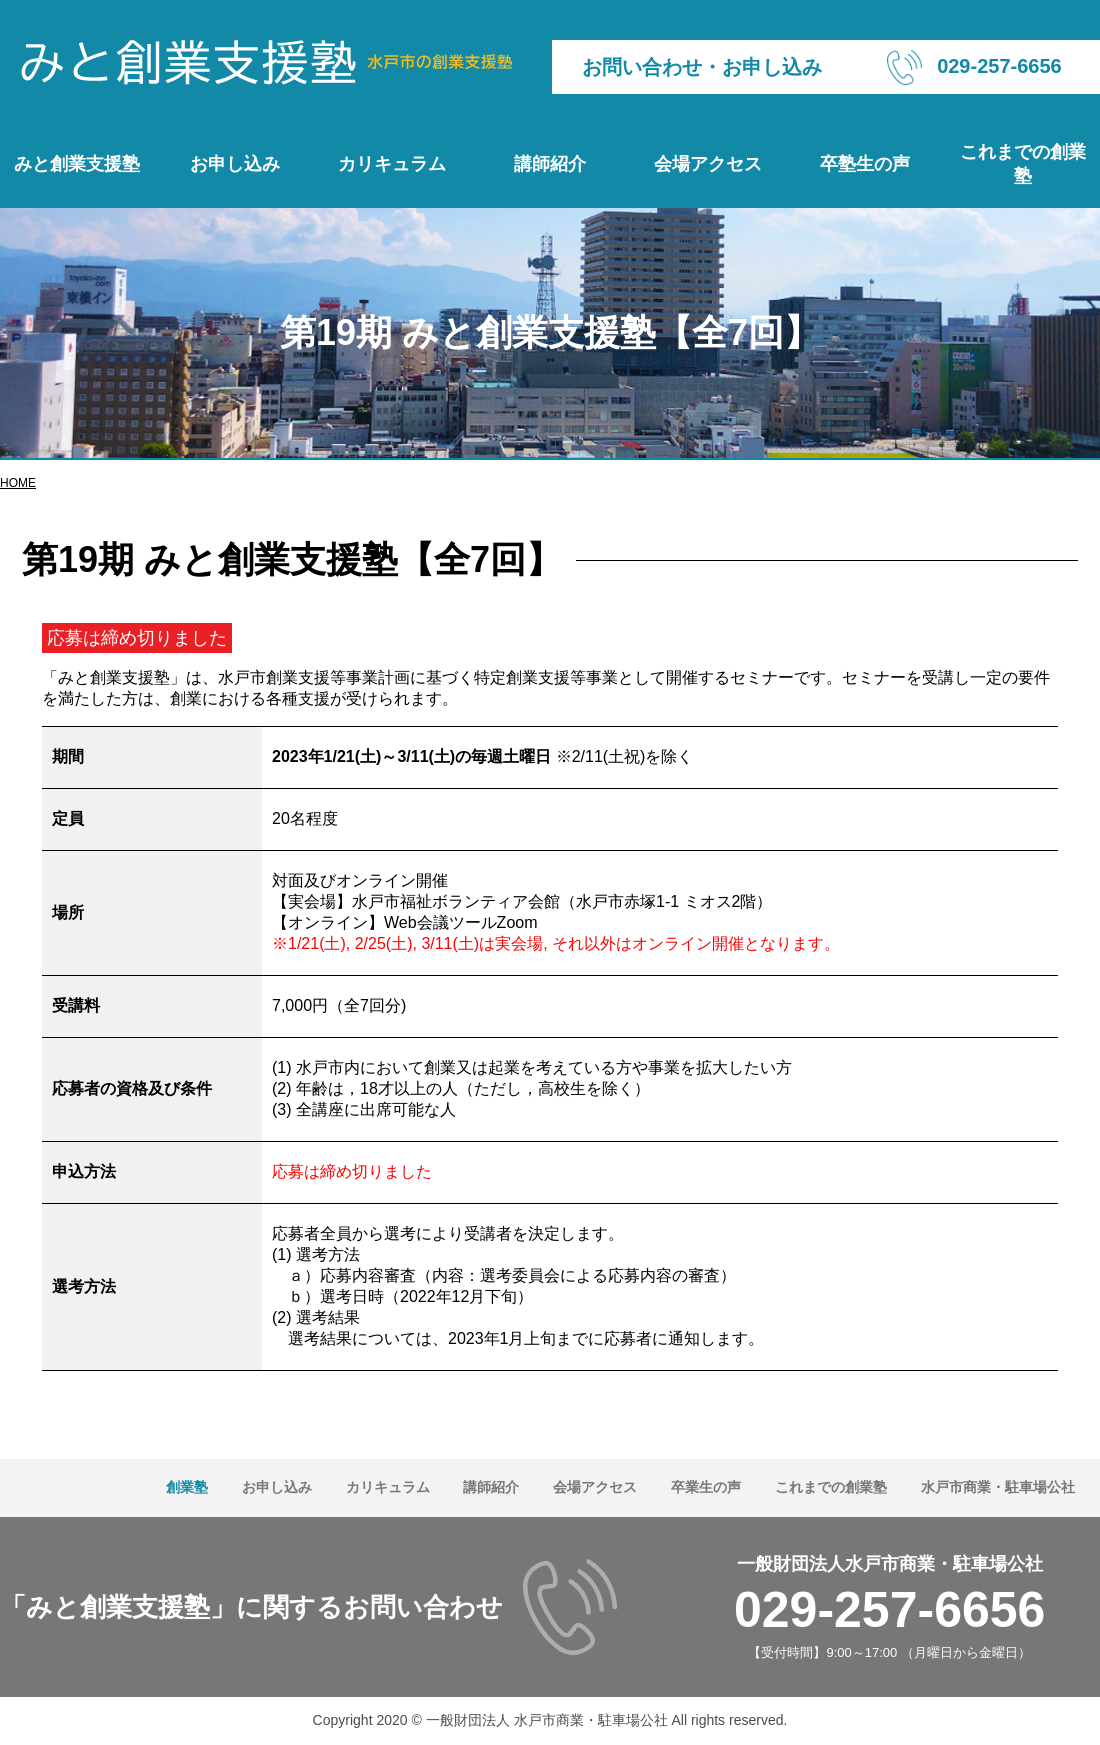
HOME (18, 483)
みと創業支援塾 (77, 164)
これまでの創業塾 (1023, 164)
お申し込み (235, 164)
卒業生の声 (706, 1487)
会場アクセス (708, 164)
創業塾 (187, 1487)
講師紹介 (550, 164)
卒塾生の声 (865, 164)
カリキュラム (392, 164)
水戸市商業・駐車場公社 (998, 1487)
